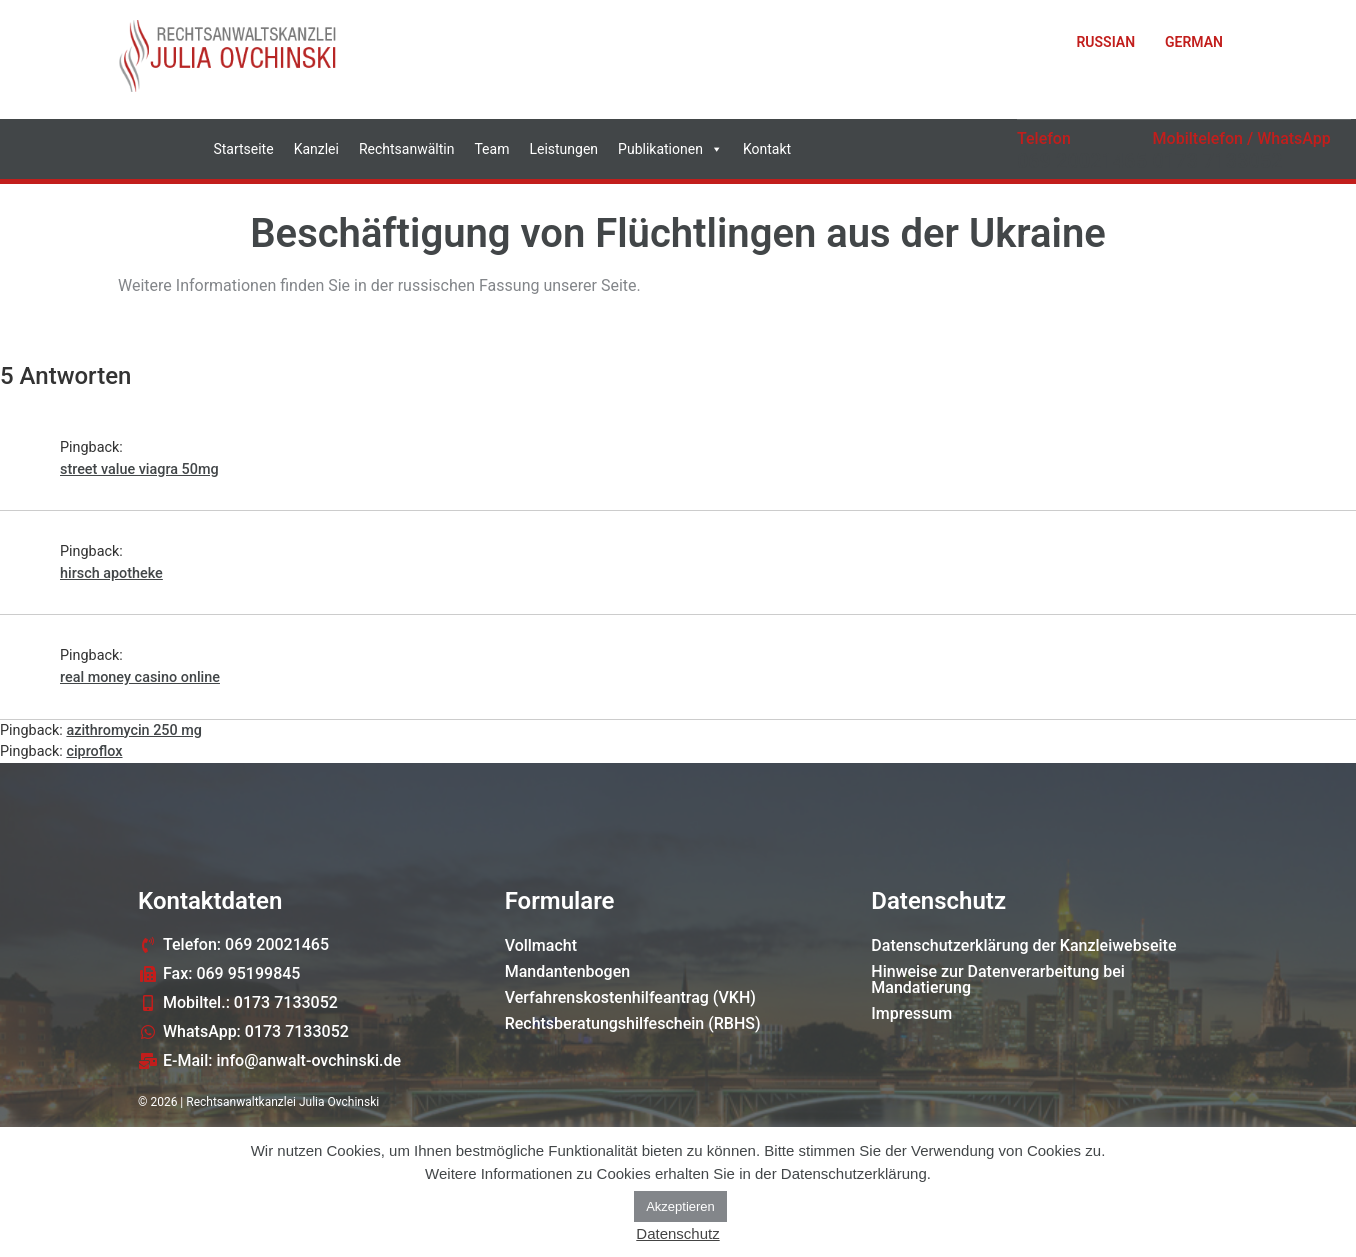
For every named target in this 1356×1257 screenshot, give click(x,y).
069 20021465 (1082, 161)
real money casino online (140, 677)
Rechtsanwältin (407, 149)
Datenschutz (677, 1233)
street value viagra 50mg (139, 469)
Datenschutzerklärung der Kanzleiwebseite (1023, 945)
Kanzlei (316, 149)
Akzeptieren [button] (680, 1206)
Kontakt (767, 149)
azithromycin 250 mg (134, 730)
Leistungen (563, 149)
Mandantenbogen (568, 971)
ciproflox (94, 751)
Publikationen (670, 149)
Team (491, 149)
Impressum (911, 1013)
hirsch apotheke (111, 573)
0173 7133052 (1218, 161)
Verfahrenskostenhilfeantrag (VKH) (630, 997)
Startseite (243, 149)
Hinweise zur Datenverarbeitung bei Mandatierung (998, 979)
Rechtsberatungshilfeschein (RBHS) (633, 1023)
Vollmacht (541, 945)
